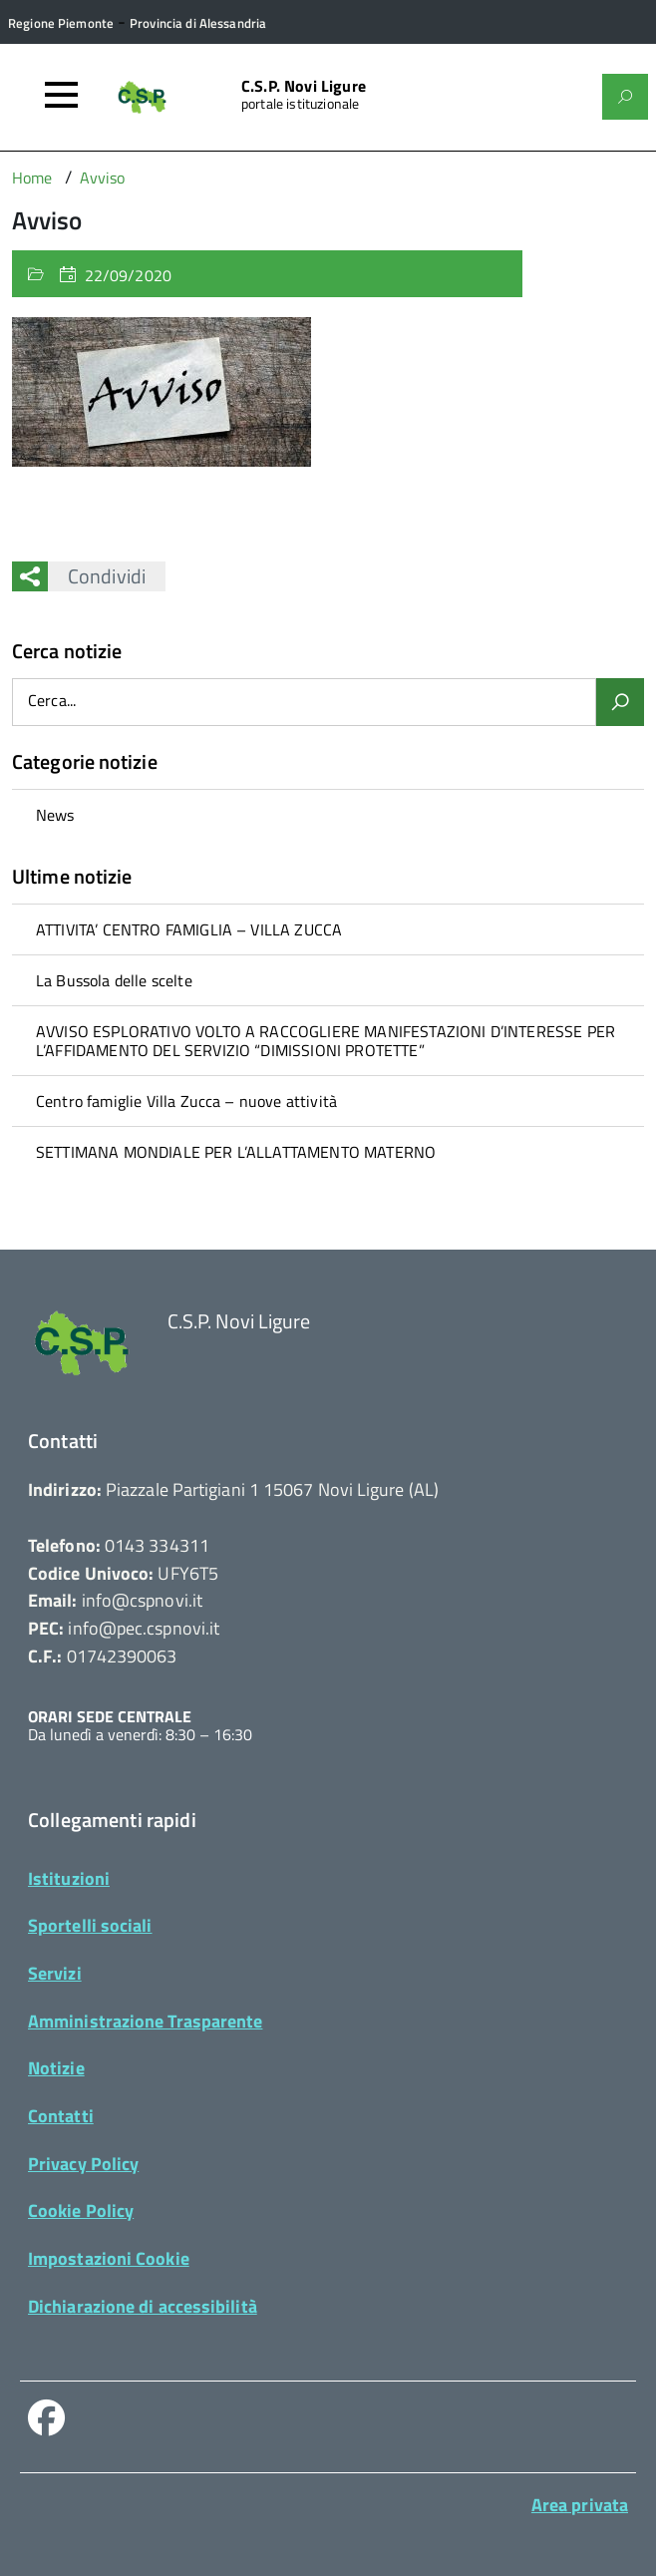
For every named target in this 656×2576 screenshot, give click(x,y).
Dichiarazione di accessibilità (142, 2306)
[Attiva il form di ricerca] (625, 97)
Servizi (55, 1973)
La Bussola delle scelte (114, 980)
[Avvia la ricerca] (620, 702)
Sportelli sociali (90, 1925)
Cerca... (52, 701)
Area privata (579, 2504)
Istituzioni (69, 1878)
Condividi (97, 575)
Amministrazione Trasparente (145, 2021)
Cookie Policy (81, 2210)
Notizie (56, 2067)
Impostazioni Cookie (108, 2258)
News (55, 815)
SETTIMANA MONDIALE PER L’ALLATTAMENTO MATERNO (236, 1152)
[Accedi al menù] (61, 95)
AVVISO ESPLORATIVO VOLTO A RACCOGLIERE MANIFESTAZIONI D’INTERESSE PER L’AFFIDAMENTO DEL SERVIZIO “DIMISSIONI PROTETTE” (325, 1040)
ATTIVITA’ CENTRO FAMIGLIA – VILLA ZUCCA (189, 929)
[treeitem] (328, 814)
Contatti (61, 2115)
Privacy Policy (83, 2163)
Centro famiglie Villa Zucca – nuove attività (186, 1101)
